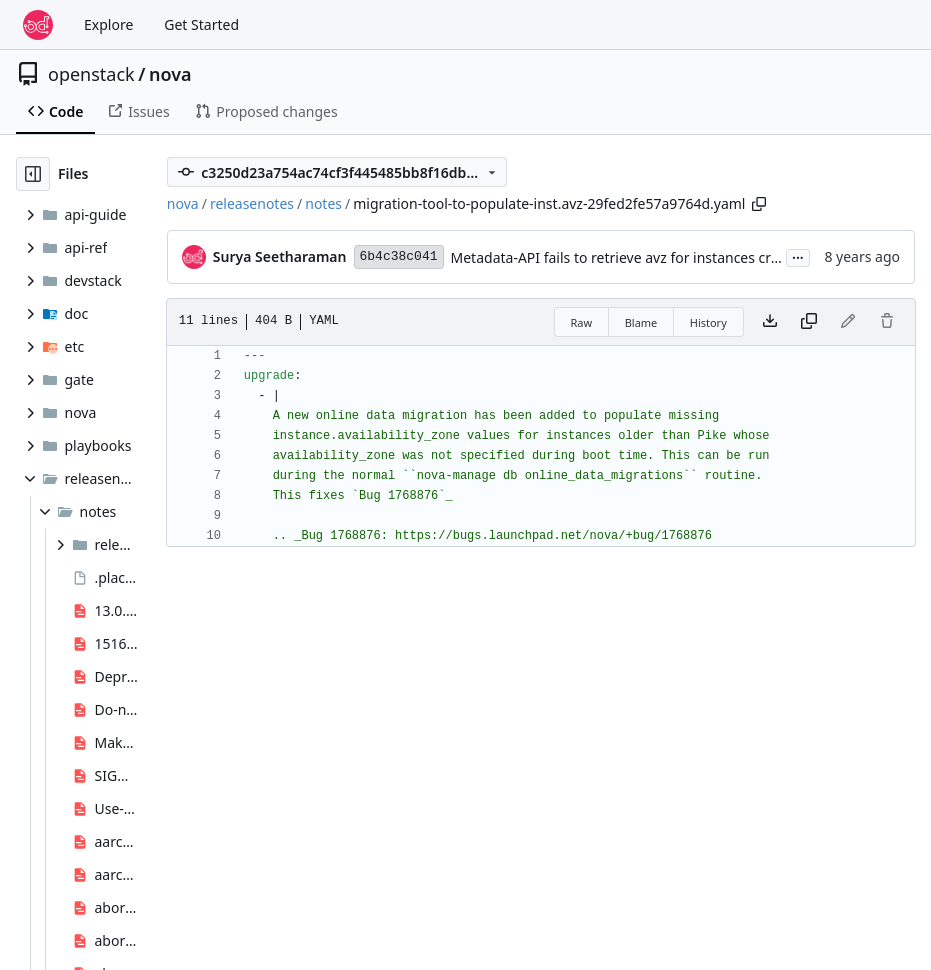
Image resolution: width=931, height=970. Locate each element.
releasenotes (252, 203)
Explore (108, 24)
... (798, 256)
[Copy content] (809, 322)
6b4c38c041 (399, 256)
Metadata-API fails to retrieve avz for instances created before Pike (669, 257)
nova (170, 74)
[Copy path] (759, 204)
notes (323, 203)
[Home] (38, 25)
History (708, 322)
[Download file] (770, 322)
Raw (582, 322)
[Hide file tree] (33, 174)
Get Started (201, 24)
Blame (641, 322)
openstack (91, 74)
